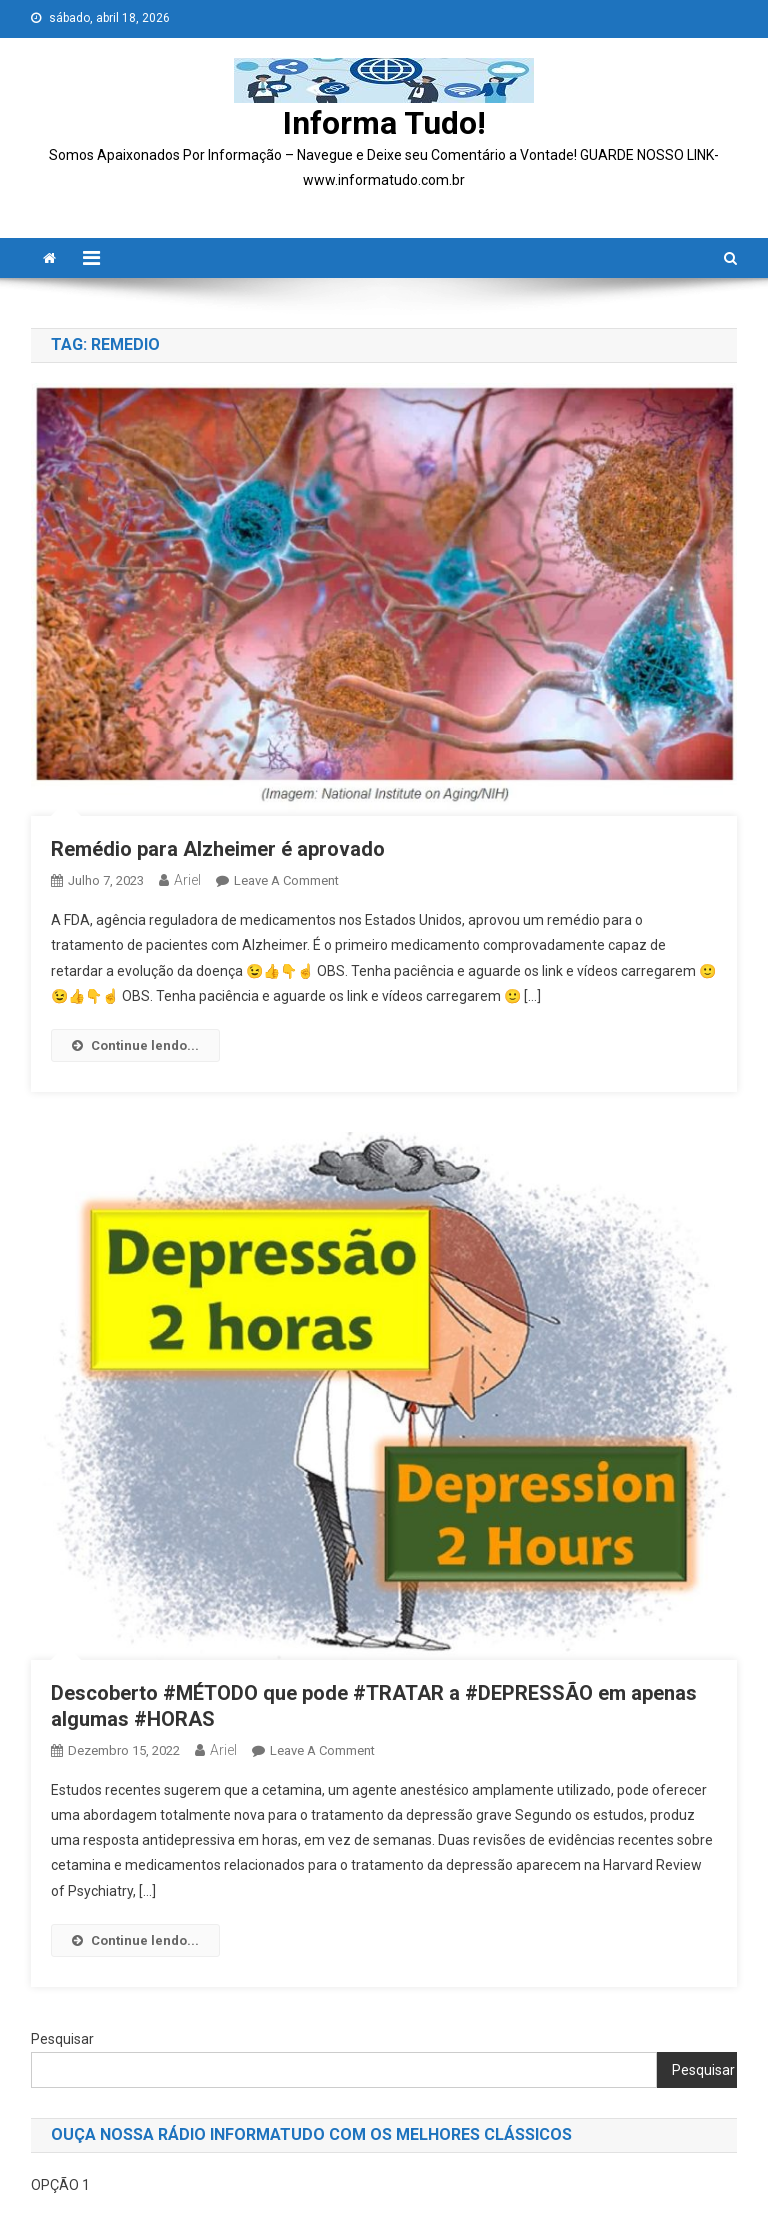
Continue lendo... (135, 1045)
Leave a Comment (286, 880)
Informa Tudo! (384, 123)
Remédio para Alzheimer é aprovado (220, 849)
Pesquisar (62, 2039)
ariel (187, 880)
